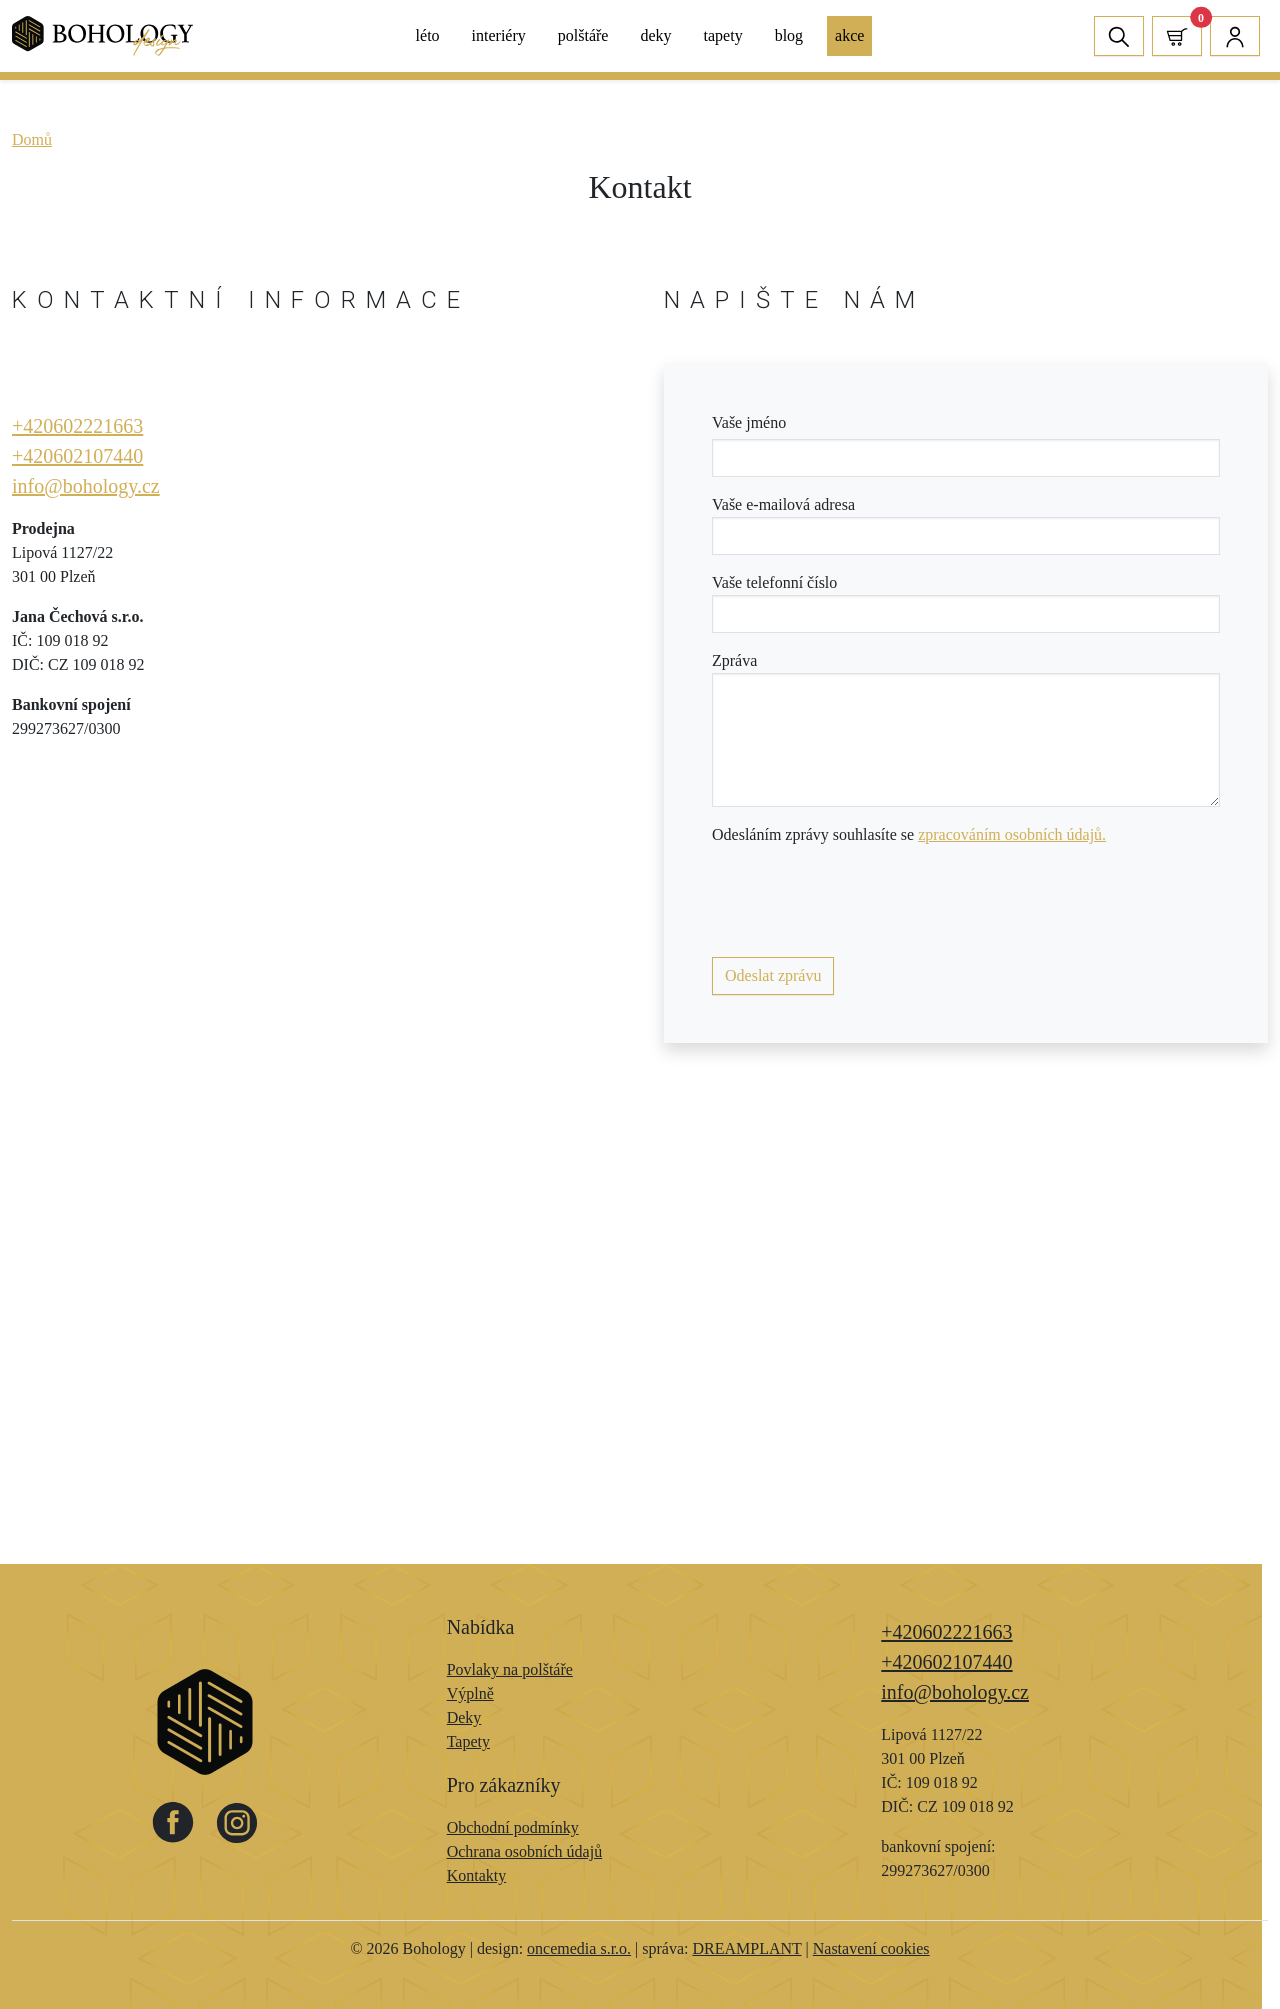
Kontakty (477, 1875)
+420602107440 (946, 1662)
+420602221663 (77, 426)
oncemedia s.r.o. (579, 1948)
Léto (428, 35)
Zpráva (734, 660)
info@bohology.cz (86, 486)
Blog (789, 35)
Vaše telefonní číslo (774, 582)
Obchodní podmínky (513, 1827)
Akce (849, 35)
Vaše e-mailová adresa (783, 504)
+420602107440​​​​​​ (77, 456)
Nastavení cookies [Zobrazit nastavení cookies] (871, 1948)
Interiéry (499, 35)
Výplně (470, 1693)
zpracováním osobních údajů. (1012, 834)
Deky (655, 35)
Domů (32, 139)
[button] (1177, 35)
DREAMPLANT (746, 1948)
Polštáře (583, 35)
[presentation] (864, 902)
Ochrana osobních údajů (525, 1851)
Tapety (723, 35)
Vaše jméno (749, 422)
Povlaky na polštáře (510, 1669)
